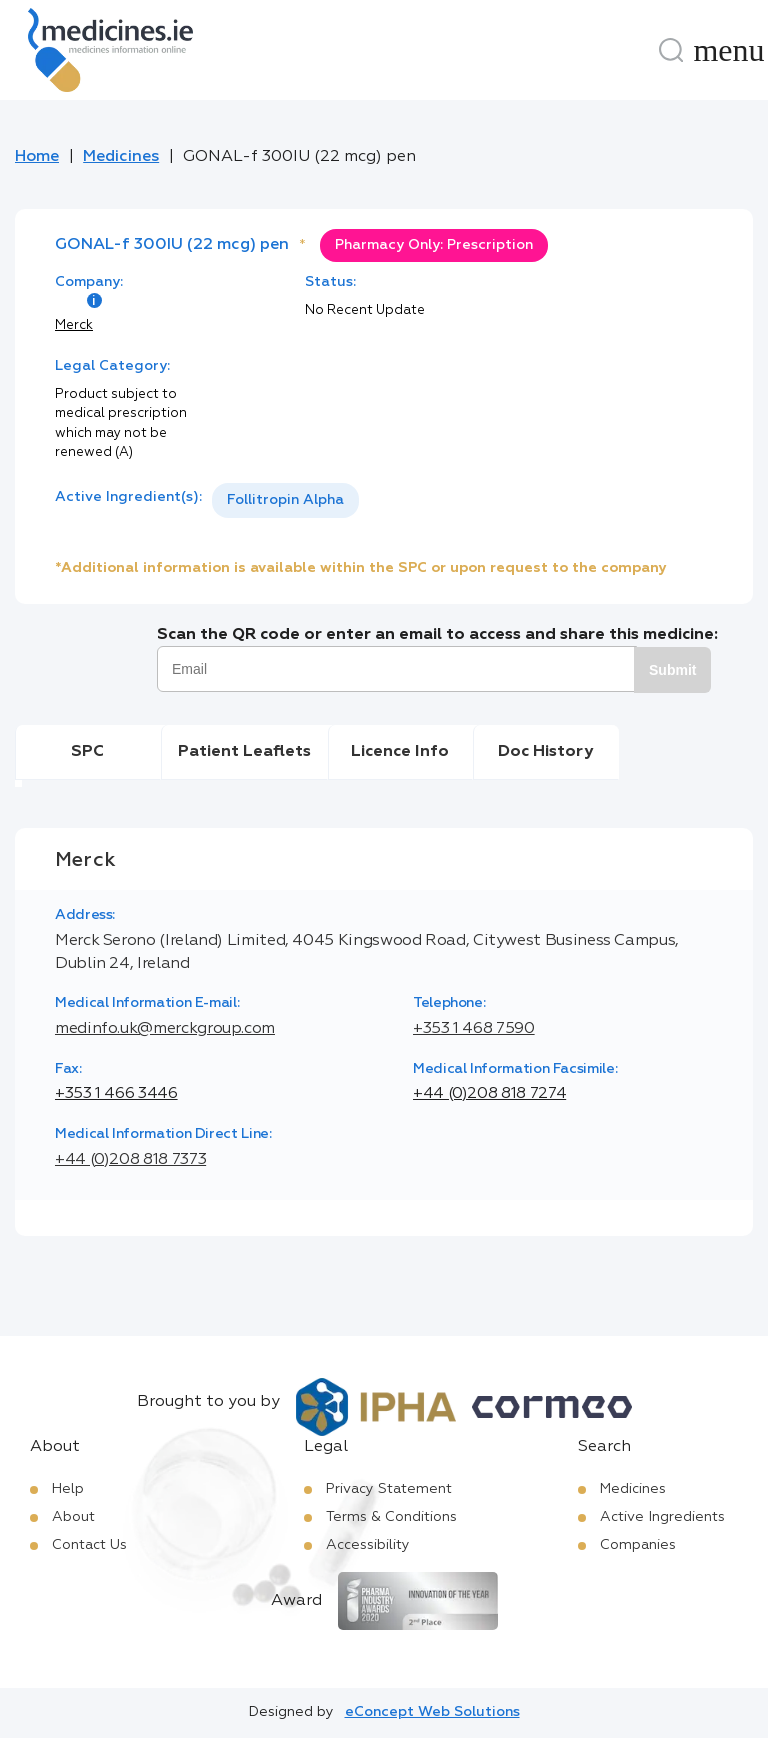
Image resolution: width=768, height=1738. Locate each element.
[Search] (671, 50)
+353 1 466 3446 (116, 1094)
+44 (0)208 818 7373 (130, 1160)
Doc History (545, 752)
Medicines (121, 157)
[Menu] (729, 50)
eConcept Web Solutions (432, 1712)
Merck (74, 325)
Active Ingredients (662, 1517)
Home (37, 157)
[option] (285, 500)
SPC (87, 752)
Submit (672, 670)
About (73, 1517)
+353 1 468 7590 (474, 1029)
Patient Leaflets (244, 752)
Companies (638, 1545)
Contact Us (89, 1545)
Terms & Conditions (391, 1517)
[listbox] (285, 500)
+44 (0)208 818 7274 (489, 1094)
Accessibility (368, 1545)
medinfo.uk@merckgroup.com (165, 1029)
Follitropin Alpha (285, 500)
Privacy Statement (389, 1489)
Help (68, 1489)
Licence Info (400, 752)
